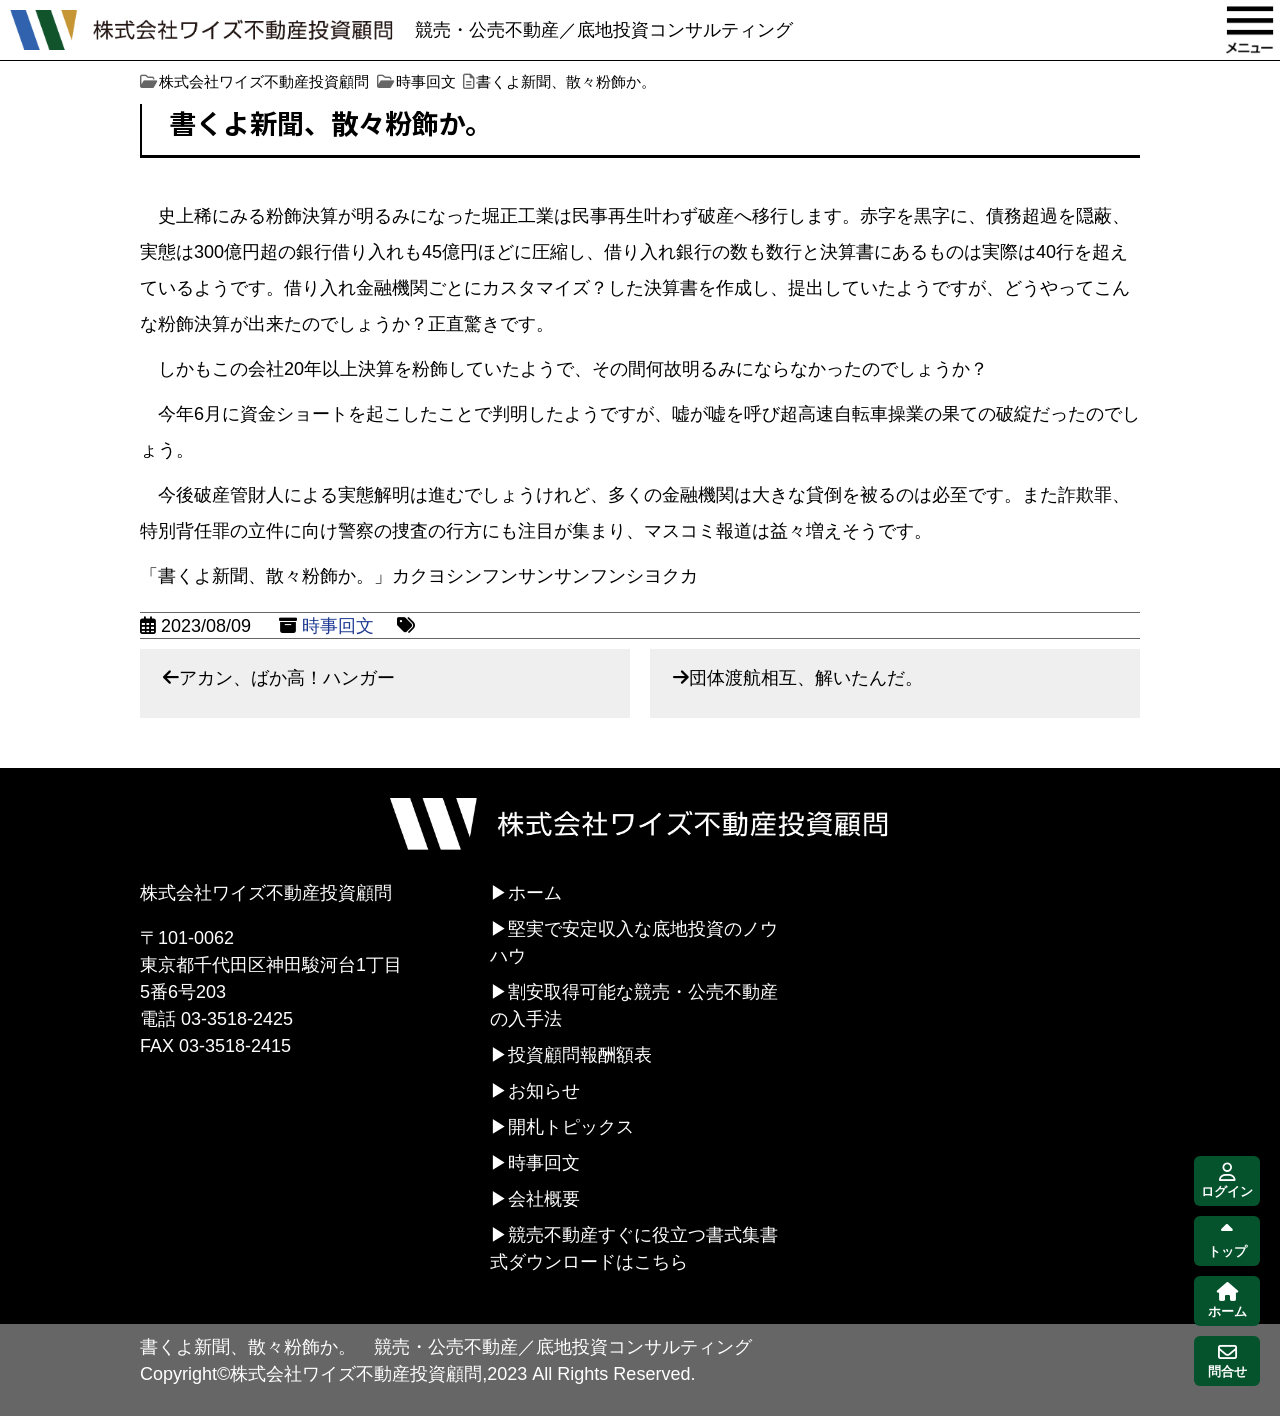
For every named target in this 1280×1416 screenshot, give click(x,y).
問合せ (1227, 1361)
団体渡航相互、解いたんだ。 (806, 678)
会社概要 (544, 1199)
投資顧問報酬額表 (580, 1055)
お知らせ (544, 1091)
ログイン (1227, 1181)
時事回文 (338, 626)
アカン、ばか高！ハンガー (287, 678)
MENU (1250, 30)
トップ (1227, 1241)
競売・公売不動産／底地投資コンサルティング (604, 30)
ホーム (535, 893)
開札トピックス (571, 1127)
